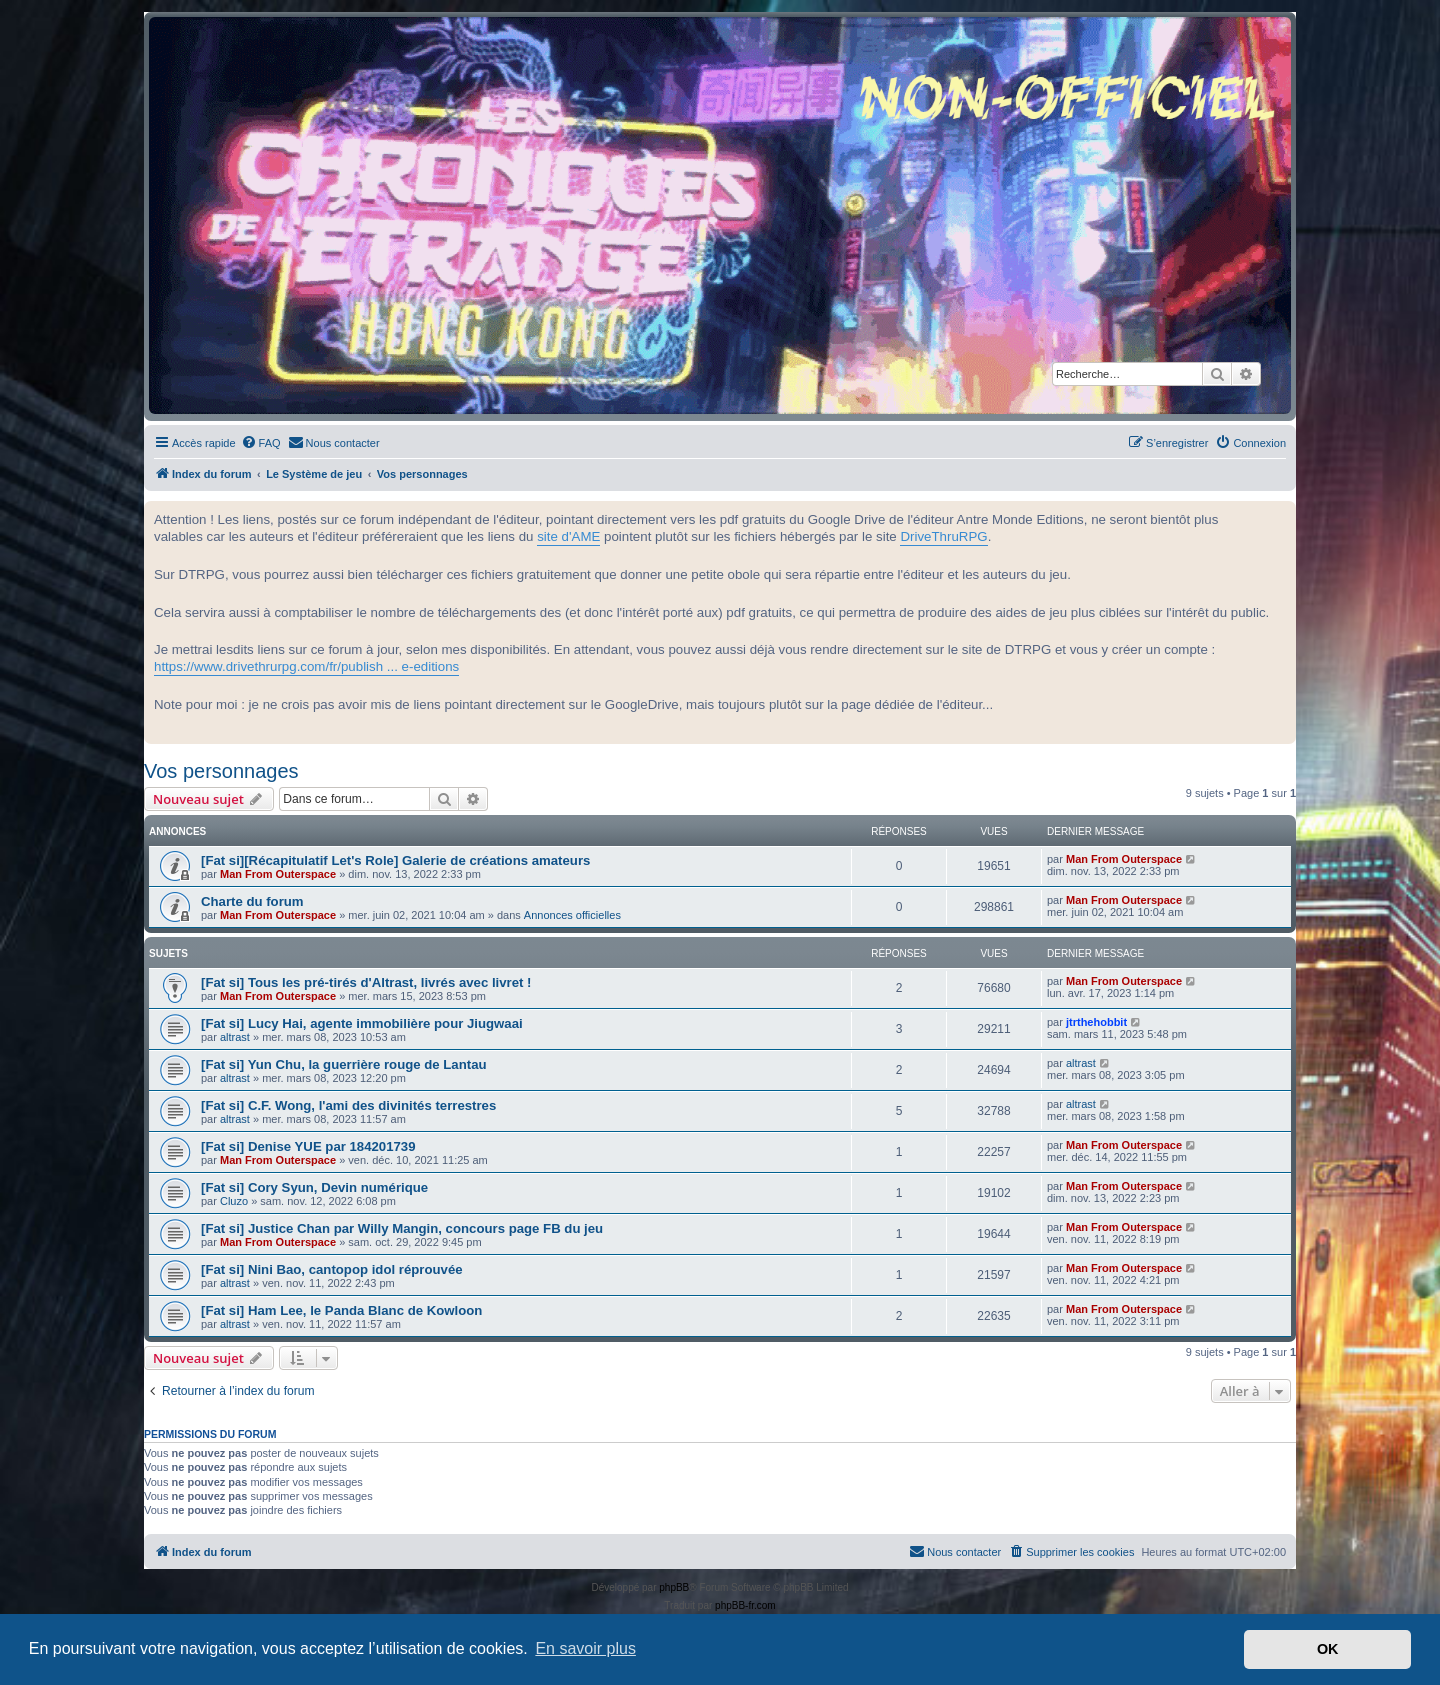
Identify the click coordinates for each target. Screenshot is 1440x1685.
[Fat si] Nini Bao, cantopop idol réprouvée (332, 1269)
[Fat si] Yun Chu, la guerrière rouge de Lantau (344, 1064)
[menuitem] (261, 443)
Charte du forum (252, 901)
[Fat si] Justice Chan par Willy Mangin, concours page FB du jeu (402, 1228)
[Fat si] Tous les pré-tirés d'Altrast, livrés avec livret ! (366, 982)
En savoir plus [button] (585, 1648)
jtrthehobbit (1096, 1022)
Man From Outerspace (278, 874)
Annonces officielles (572, 915)
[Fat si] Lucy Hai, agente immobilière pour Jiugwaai (362, 1023)
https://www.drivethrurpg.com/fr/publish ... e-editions (306, 666)
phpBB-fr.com (745, 1605)
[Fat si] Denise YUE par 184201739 (308, 1146)
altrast (235, 1037)
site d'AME (568, 536)
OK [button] (1328, 1649)
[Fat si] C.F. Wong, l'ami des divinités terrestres (348, 1105)
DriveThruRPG (943, 536)
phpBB (674, 1587)
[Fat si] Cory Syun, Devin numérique (314, 1187)
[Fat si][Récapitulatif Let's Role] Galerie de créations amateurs (395, 860)
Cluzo (234, 1201)
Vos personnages (221, 771)
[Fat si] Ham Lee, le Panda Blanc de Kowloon (341, 1310)
